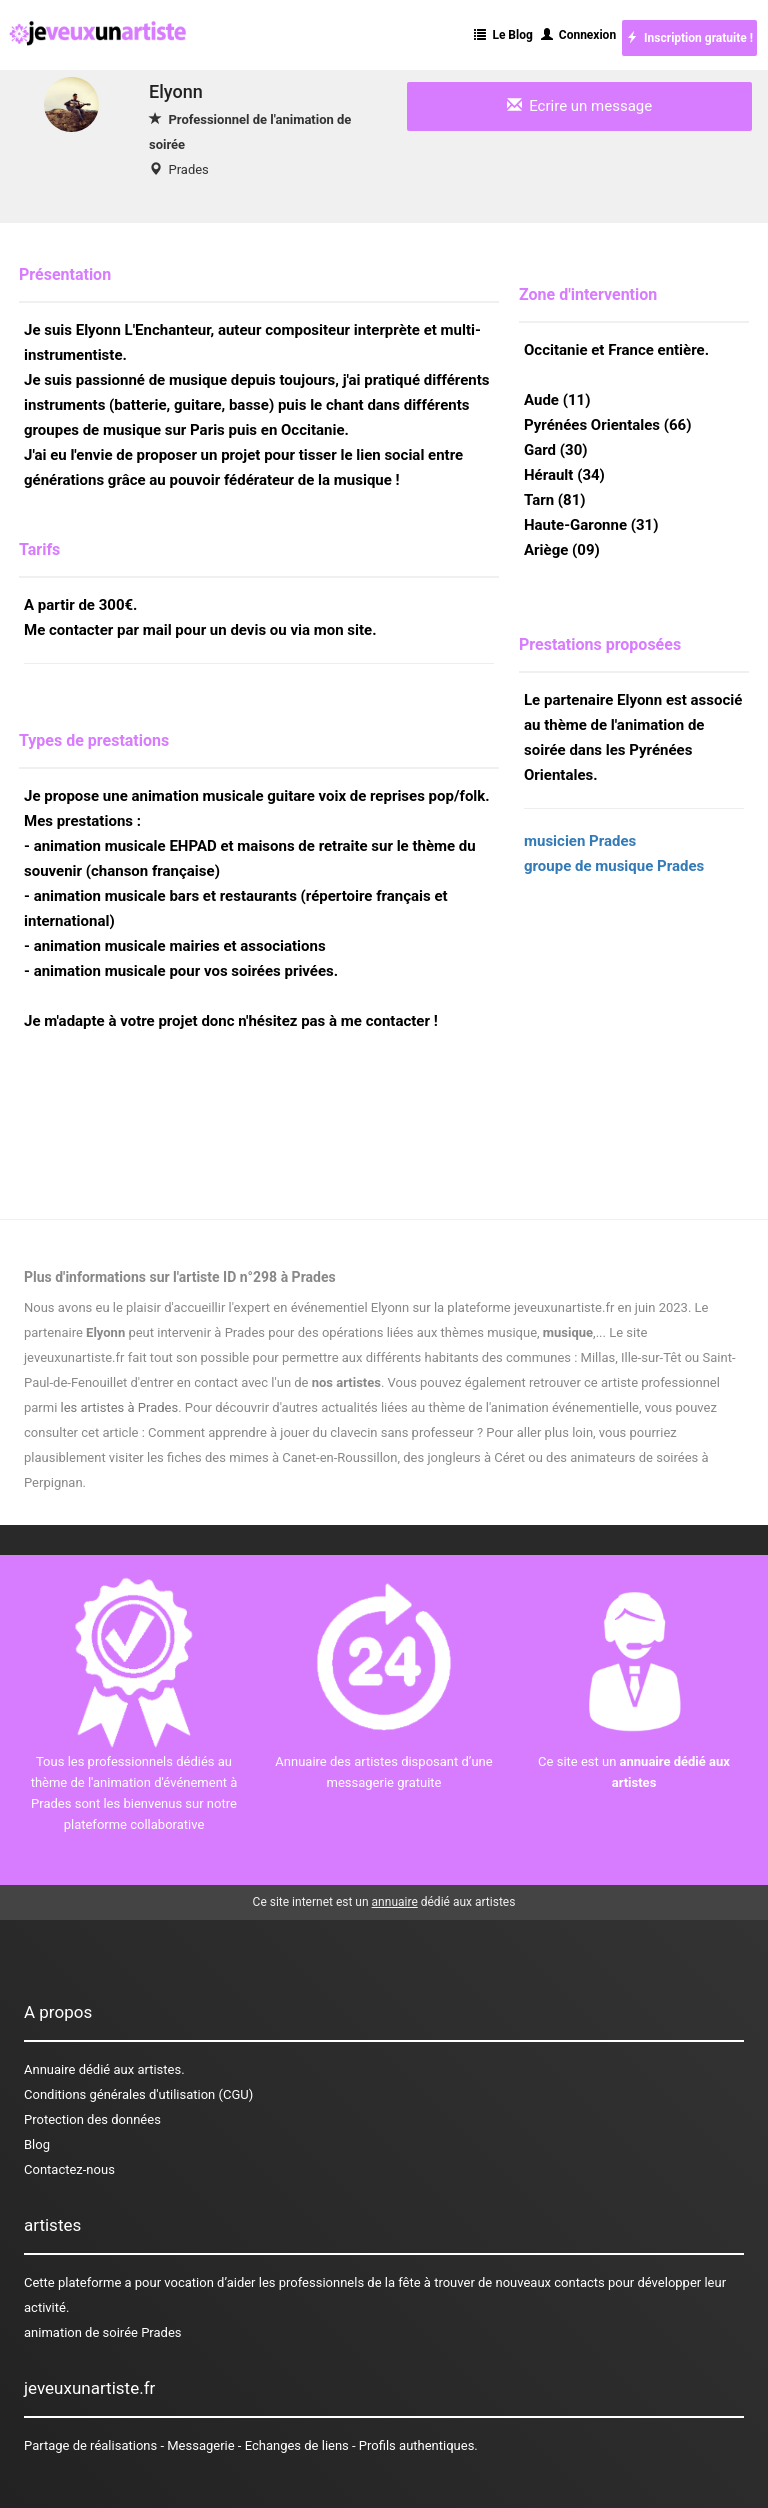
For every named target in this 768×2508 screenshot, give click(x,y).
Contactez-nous (69, 2169)
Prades (188, 169)
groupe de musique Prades (614, 866)
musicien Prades (580, 841)
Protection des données (92, 2119)
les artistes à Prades (120, 1407)
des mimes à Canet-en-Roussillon (301, 1457)
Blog (37, 2144)
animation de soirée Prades (103, 2332)
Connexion (578, 35)
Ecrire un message (579, 106)
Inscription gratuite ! (689, 38)
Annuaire (49, 2069)
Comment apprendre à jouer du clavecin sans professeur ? (315, 1432)
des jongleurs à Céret (464, 1457)
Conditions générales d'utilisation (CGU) (138, 2094)
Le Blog (503, 35)
